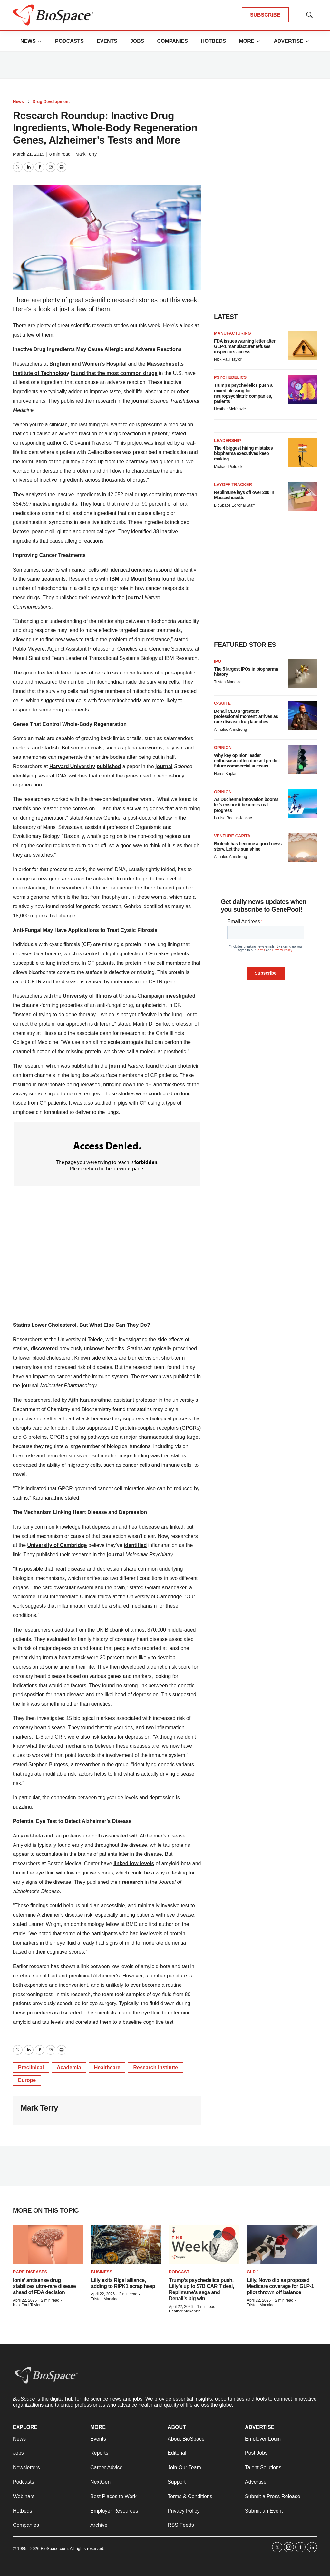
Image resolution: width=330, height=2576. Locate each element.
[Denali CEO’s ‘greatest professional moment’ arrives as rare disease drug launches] (302, 715)
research (132, 1882)
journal (140, 401)
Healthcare (107, 2067)
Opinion (223, 747)
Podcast (179, 2271)
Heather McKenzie (230, 409)
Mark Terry (86, 154)
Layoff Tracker (233, 484)
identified (135, 1545)
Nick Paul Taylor (228, 359)
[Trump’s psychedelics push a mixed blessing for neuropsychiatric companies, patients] (302, 389)
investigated (180, 996)
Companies (172, 41)
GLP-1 (253, 2271)
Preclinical (31, 2067)
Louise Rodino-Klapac (233, 818)
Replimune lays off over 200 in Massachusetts (244, 495)
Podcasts (69, 41)
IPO (217, 661)
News (28, 41)
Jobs (137, 41)
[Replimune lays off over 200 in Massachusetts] (302, 496)
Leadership (227, 440)
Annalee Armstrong (230, 729)
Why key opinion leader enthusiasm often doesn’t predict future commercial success (247, 761)
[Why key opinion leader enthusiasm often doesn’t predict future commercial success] (302, 759)
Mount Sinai (145, 578)
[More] (39, 41)
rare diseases (30, 2271)
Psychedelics (230, 377)
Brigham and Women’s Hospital (88, 364)
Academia (69, 2067)
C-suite (222, 703)
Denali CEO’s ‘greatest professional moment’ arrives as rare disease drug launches (246, 717)
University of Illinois (87, 996)
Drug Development (51, 101)
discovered (44, 1348)
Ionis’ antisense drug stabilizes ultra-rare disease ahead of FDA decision (44, 2286)
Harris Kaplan (226, 773)
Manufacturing (232, 333)
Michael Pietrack (228, 466)
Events (107, 41)
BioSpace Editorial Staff (234, 505)
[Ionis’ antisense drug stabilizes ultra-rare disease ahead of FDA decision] (48, 2244)
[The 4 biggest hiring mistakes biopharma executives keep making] (302, 452)
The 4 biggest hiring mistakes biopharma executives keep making (243, 453)
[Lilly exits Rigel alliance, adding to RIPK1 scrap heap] (126, 2244)
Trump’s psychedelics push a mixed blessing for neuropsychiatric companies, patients (243, 393)
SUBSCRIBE (265, 15)
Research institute (155, 2067)
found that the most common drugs (114, 373)
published (109, 766)
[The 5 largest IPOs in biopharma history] (302, 673)
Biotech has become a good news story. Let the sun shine (248, 846)
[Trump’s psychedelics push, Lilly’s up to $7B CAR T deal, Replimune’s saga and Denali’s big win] (204, 2244)
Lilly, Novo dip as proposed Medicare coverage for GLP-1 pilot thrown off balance (280, 2286)
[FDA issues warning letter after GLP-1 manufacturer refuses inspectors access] (302, 345)
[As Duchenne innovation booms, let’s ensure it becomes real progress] (302, 803)
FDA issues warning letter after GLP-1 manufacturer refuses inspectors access (244, 347)
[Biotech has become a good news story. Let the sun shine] (302, 847)
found (168, 578)
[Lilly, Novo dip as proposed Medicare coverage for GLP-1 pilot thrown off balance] (282, 2244)
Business (101, 2271)
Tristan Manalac (227, 682)
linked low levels (133, 1863)
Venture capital (233, 835)
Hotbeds (213, 41)
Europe (27, 2080)
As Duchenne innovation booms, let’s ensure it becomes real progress (246, 805)
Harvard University (72, 766)
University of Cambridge (57, 1545)
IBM (114, 578)
